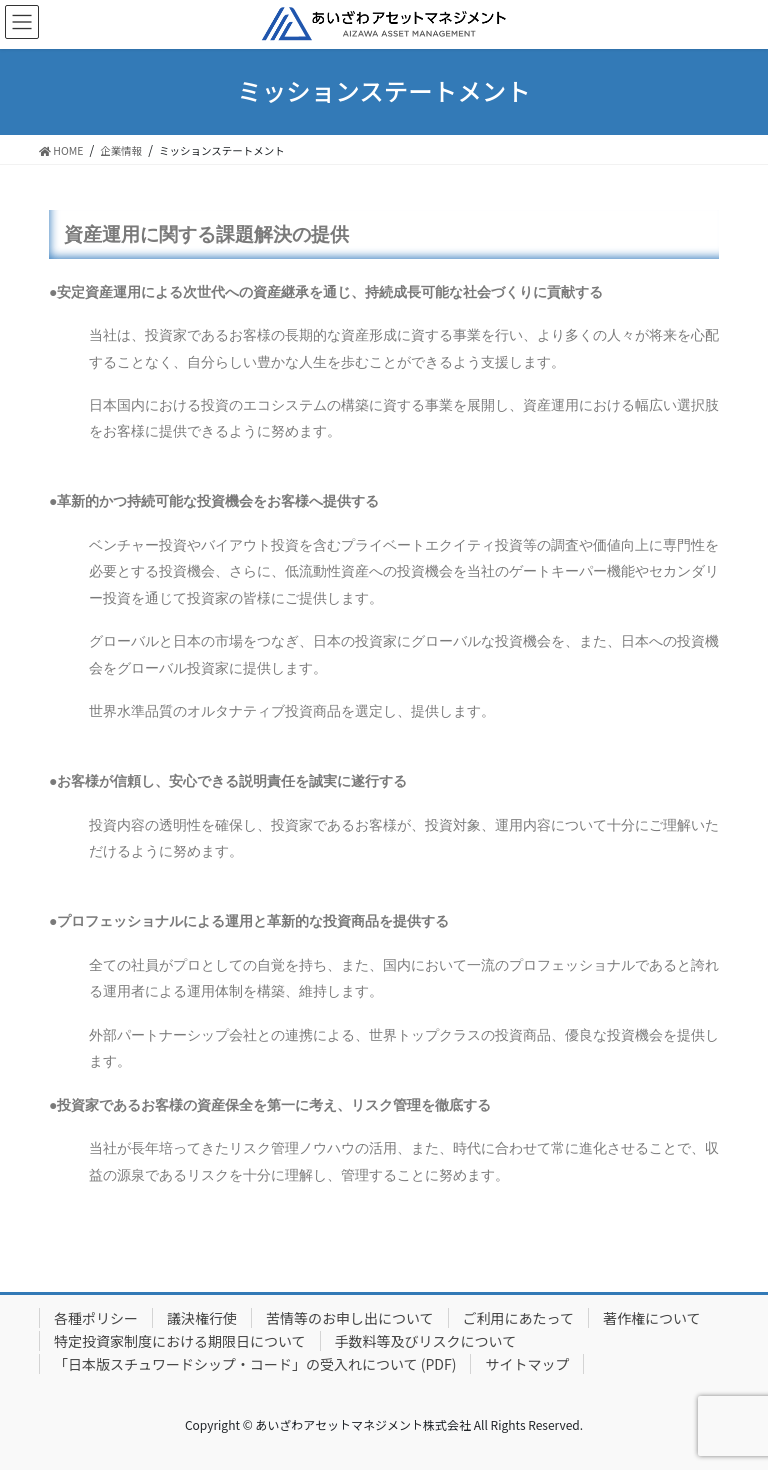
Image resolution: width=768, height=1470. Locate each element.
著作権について (652, 1318)
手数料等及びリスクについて (426, 1341)
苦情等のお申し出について (350, 1318)
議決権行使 (202, 1318)
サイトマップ (527, 1364)
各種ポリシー (96, 1318)
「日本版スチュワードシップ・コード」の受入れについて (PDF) (255, 1364)
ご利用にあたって (518, 1318)
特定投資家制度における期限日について (180, 1341)
